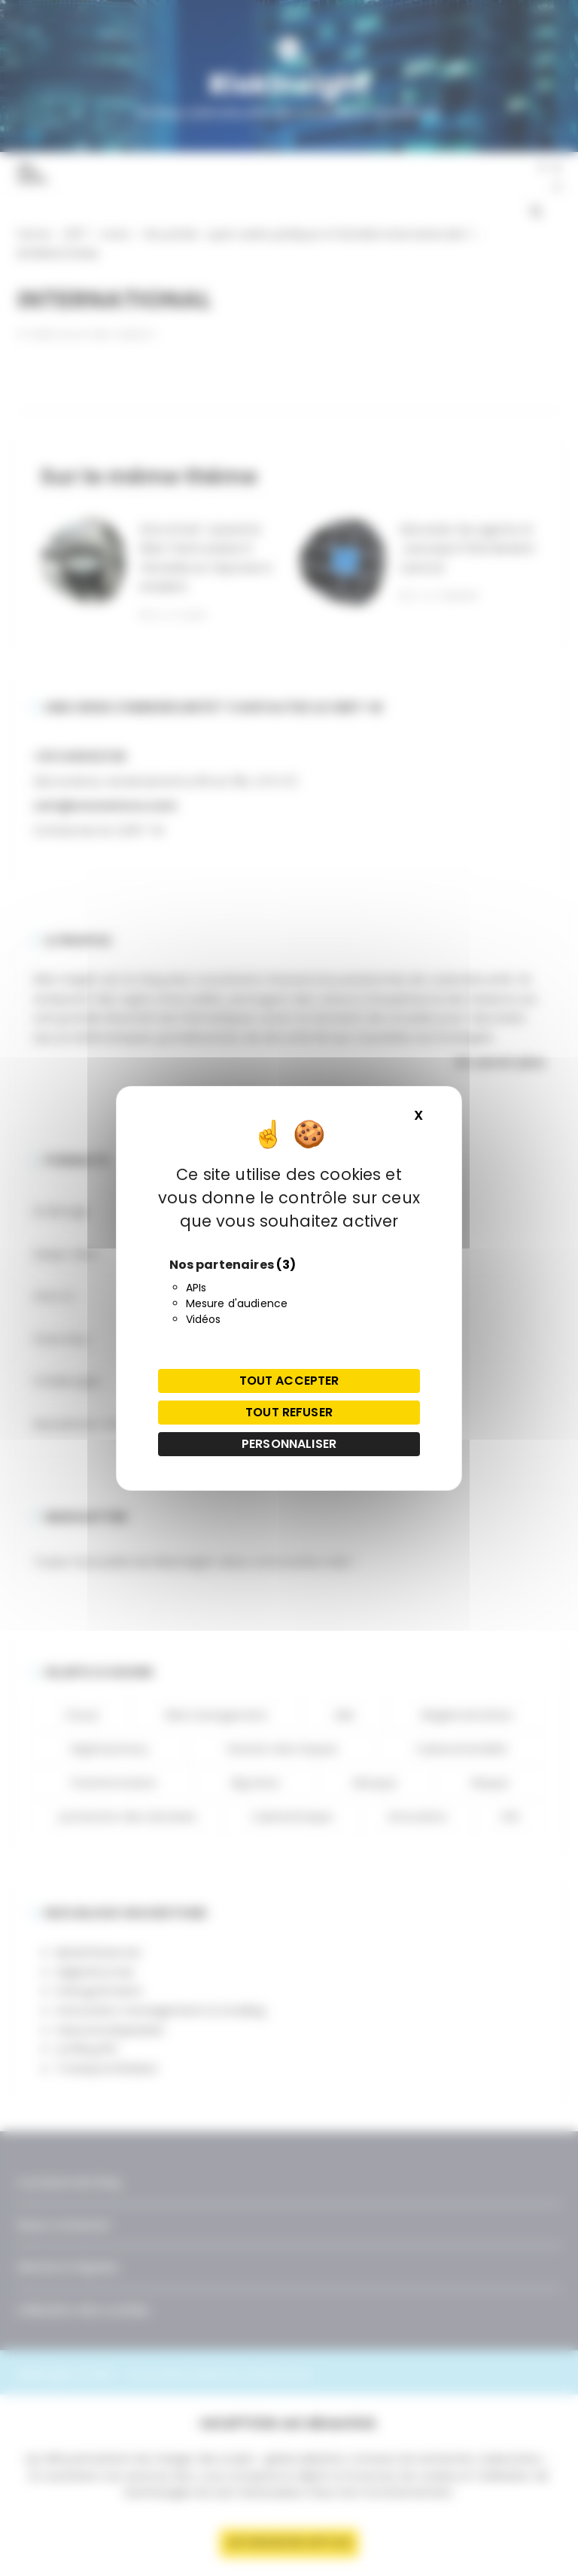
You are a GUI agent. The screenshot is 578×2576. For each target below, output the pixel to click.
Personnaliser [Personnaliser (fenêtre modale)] (289, 1443)
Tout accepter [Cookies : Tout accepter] (289, 1380)
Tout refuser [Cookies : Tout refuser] (289, 1412)
